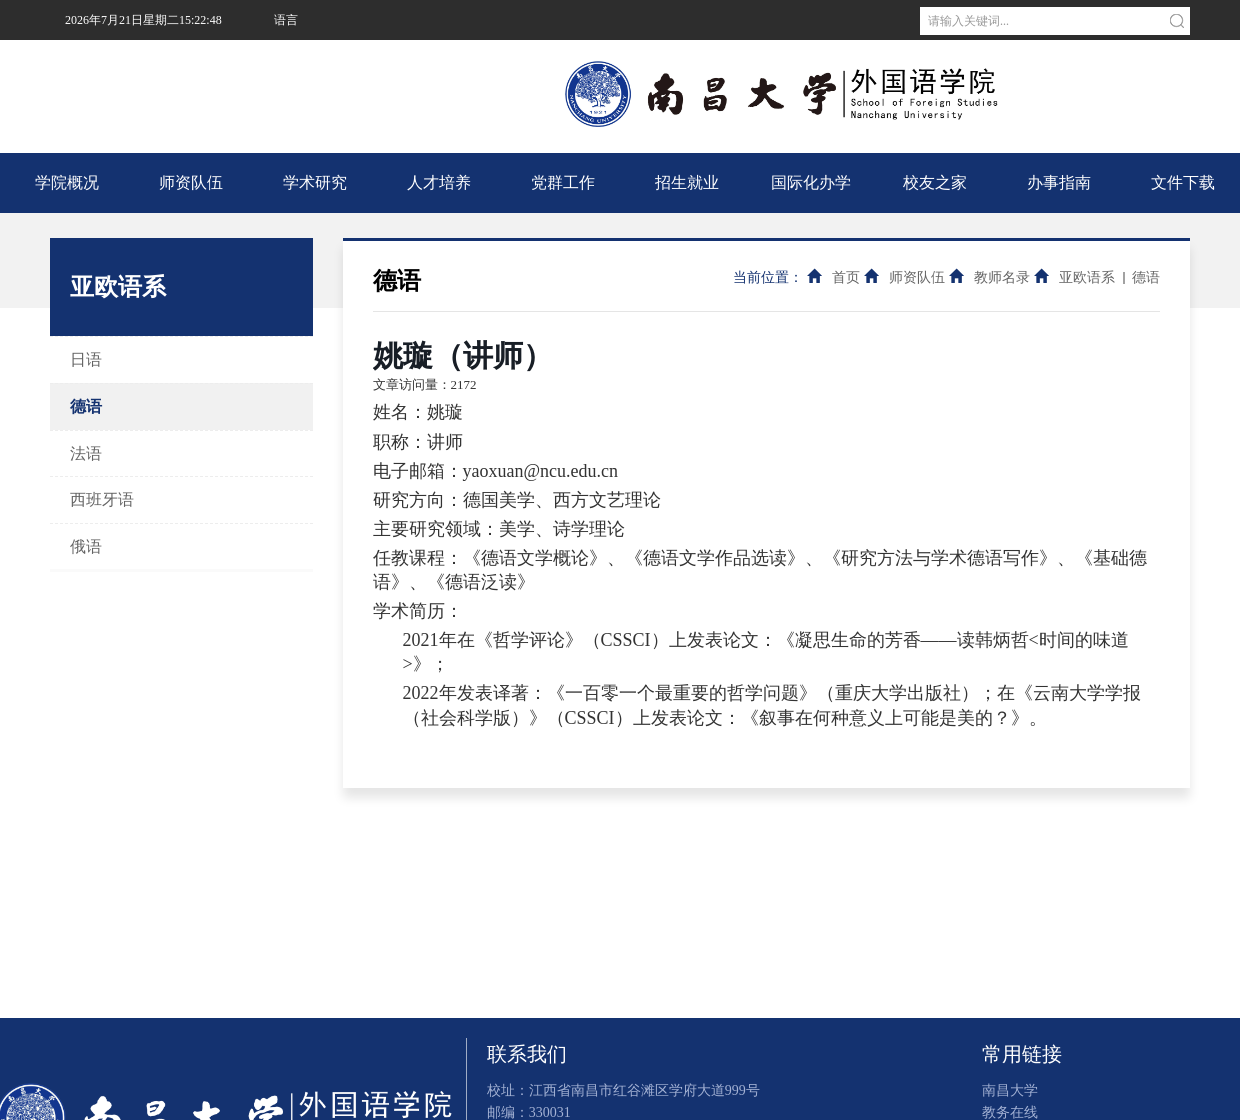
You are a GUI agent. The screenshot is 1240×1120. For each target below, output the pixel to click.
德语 (86, 406)
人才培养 (439, 182)
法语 (86, 453)
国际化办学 (811, 182)
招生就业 (687, 182)
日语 (86, 359)
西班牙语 (102, 499)
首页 (846, 277)
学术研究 (315, 182)
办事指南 (1059, 182)
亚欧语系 (1087, 277)
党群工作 (563, 182)
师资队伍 (191, 182)
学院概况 (67, 182)
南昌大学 (296, 60)
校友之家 (935, 182)
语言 (286, 20)
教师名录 (1002, 277)
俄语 (86, 546)
